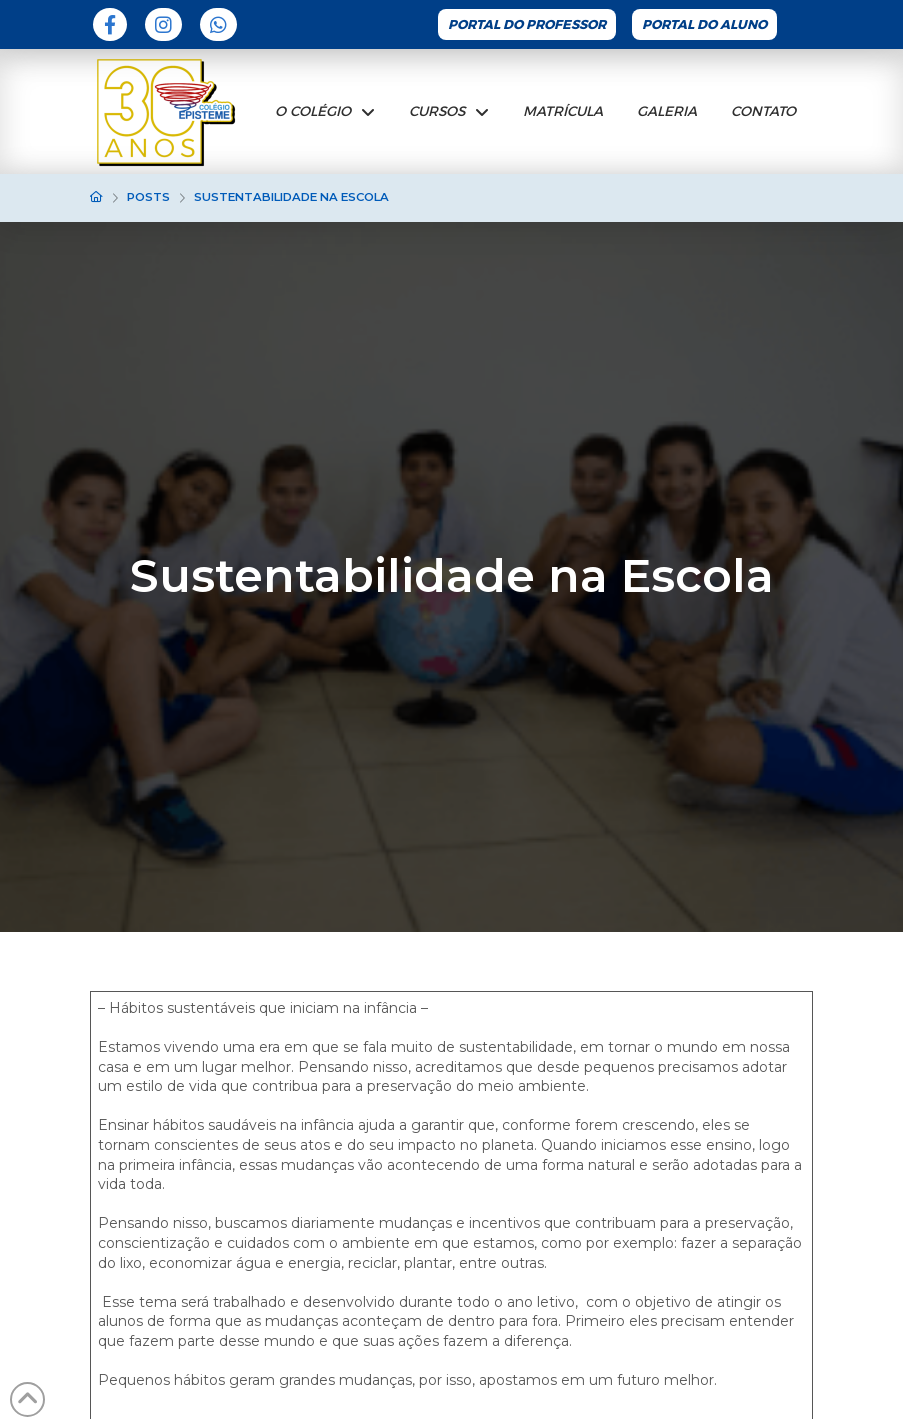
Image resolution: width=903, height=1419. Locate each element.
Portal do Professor (527, 24)
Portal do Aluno (704, 24)
